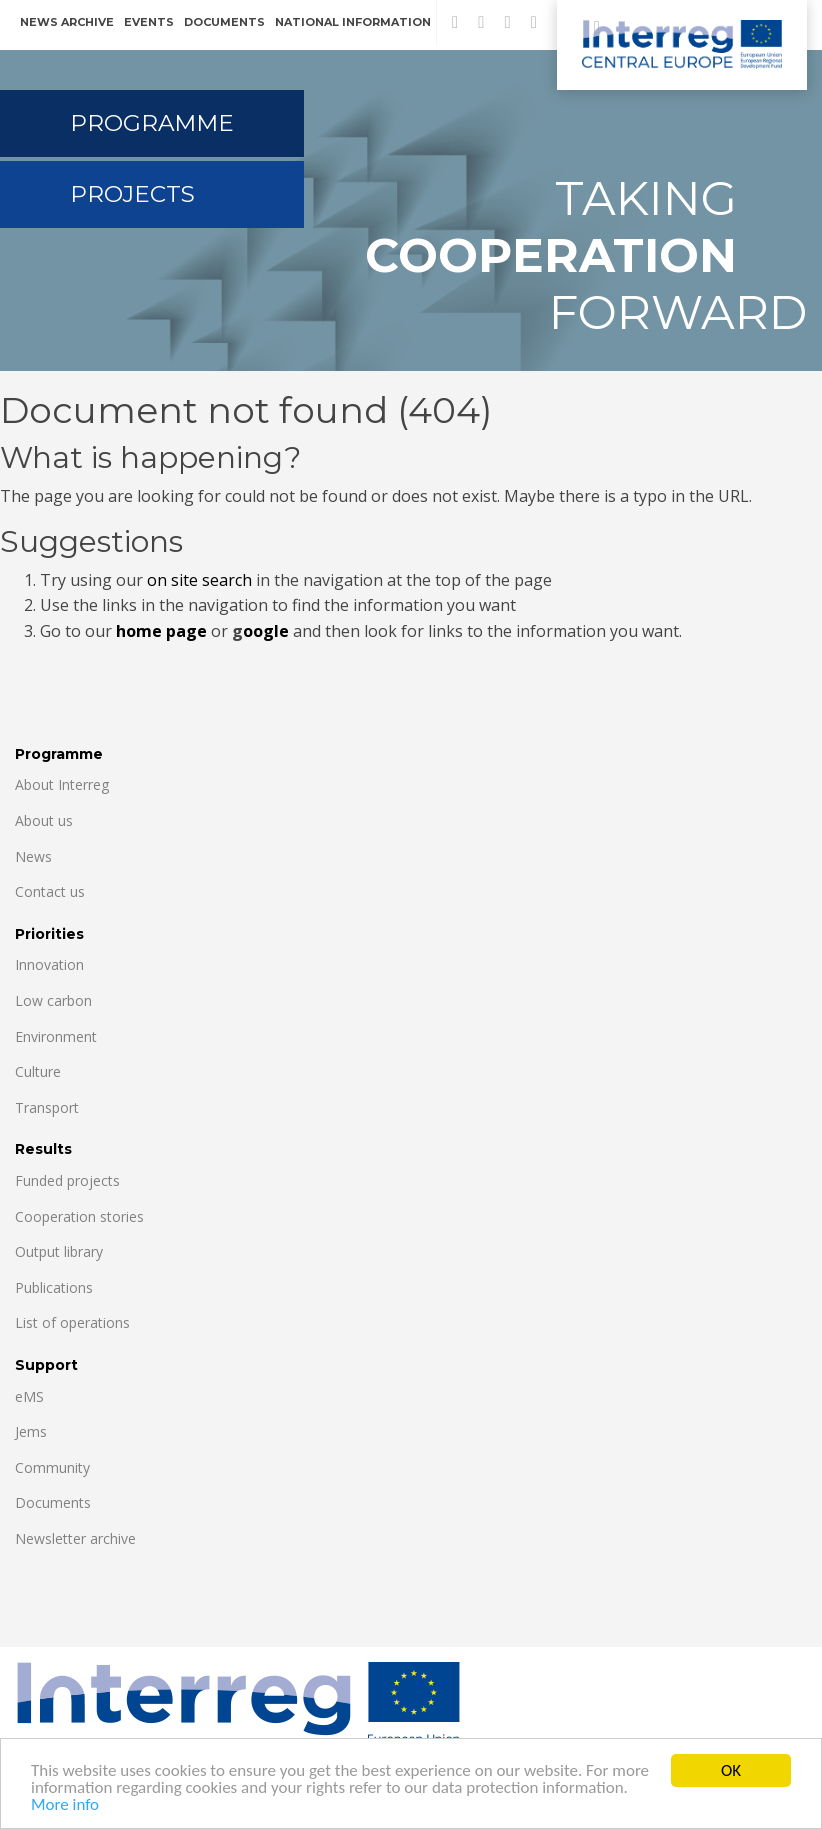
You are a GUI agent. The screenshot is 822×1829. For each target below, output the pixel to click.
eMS (29, 1396)
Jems (31, 1431)
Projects (132, 194)
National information (353, 22)
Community (52, 1467)
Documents (224, 22)
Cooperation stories (79, 1216)
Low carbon (53, 1000)
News (33, 856)
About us (44, 820)
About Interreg (62, 784)
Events (149, 22)
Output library (59, 1251)
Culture (38, 1071)
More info (65, 1806)
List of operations (72, 1322)
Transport (47, 1107)
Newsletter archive (75, 1538)
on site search (199, 580)
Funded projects (67, 1180)
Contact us (50, 891)
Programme (152, 123)
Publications (54, 1287)
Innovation (49, 964)
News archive (67, 22)
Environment (56, 1036)
